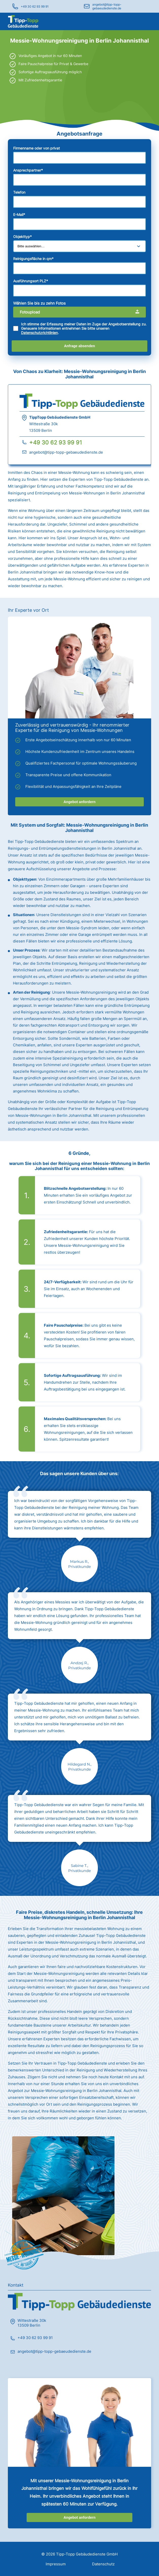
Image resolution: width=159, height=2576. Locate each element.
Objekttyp (22, 236)
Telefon (19, 192)
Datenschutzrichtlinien (39, 332)
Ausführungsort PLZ (30, 281)
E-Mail (19, 214)
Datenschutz (103, 2564)
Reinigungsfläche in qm (33, 258)
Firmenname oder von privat (36, 148)
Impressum (56, 2564)
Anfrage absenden (79, 346)
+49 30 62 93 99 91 (35, 6)
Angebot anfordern (79, 802)
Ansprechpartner (28, 170)
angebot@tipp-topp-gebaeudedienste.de (106, 6)
